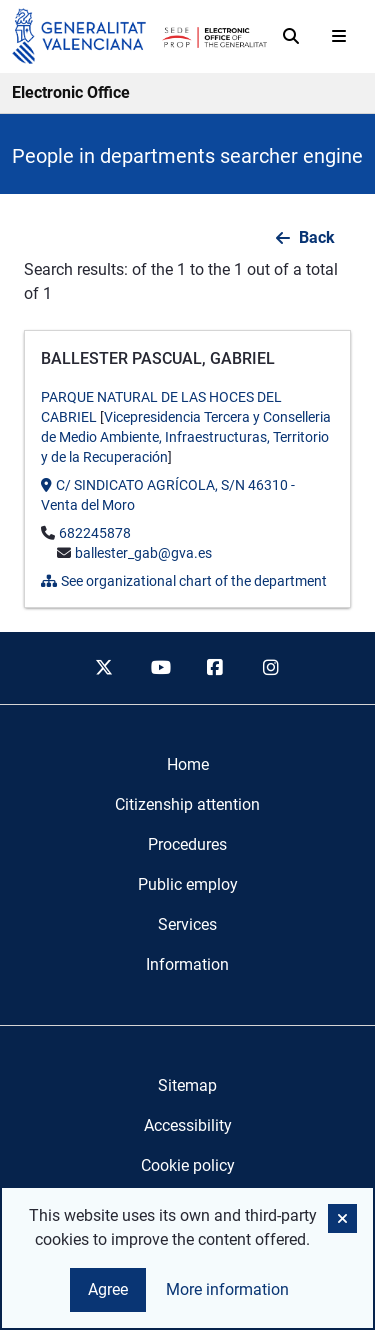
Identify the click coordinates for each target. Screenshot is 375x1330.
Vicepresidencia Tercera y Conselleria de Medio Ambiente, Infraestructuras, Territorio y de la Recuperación (186, 437)
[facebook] (216, 668)
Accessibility (188, 1125)
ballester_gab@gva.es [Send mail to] (143, 553)
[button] (342, 1218)
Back (317, 237)
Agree (108, 1289)
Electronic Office (71, 92)
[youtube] (160, 668)
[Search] (291, 36)
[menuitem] (188, 765)
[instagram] (271, 668)
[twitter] (104, 668)
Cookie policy (188, 1165)
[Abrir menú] (339, 36)
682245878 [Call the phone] (95, 533)
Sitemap (187, 1085)
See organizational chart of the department (184, 581)
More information (227, 1289)
